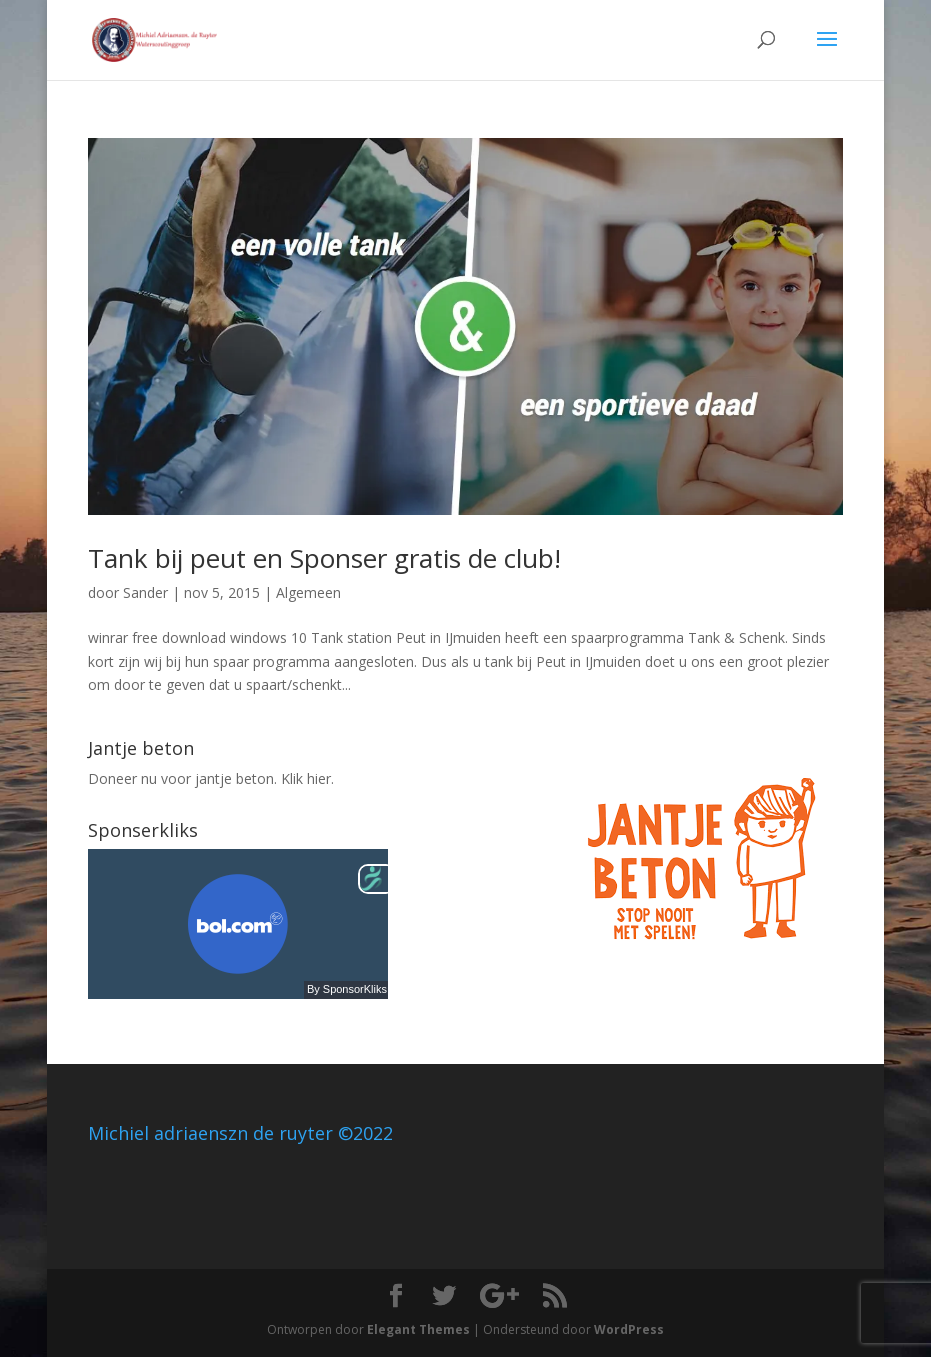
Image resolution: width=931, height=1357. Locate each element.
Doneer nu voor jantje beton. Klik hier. (211, 778)
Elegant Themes (418, 1329)
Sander (145, 592)
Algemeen (308, 592)
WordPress (629, 1329)
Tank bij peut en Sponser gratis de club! (324, 558)
